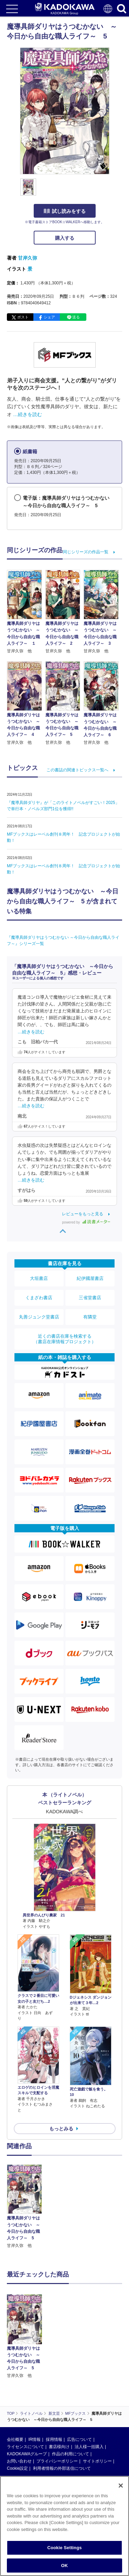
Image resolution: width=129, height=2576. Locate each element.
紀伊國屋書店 (90, 1278)
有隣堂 (90, 1316)
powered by (86, 1222)
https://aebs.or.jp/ (22, 2546)
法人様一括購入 (89, 2446)
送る (76, 317)
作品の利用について (70, 2454)
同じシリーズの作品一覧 (85, 552)
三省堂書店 (90, 1297)
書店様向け (59, 2446)
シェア (49, 317)
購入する (64, 238)
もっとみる (61, 2128)
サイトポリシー (97, 2461)
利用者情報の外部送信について (62, 2468)
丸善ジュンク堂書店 (39, 1316)
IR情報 (34, 2439)
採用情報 (54, 2439)
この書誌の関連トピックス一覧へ (77, 770)
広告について (79, 2439)
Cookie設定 (17, 2468)
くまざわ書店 (38, 1297)
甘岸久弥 (27, 258)
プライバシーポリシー (57, 2461)
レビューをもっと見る (82, 1213)
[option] (26, 2206)
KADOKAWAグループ (27, 2454)
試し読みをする (65, 211)
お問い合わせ (19, 2461)
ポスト (23, 317)
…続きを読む (27, 414)
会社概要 (15, 2439)
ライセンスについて (25, 2446)
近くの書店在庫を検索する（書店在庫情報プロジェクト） (64, 1339)
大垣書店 (39, 1278)
